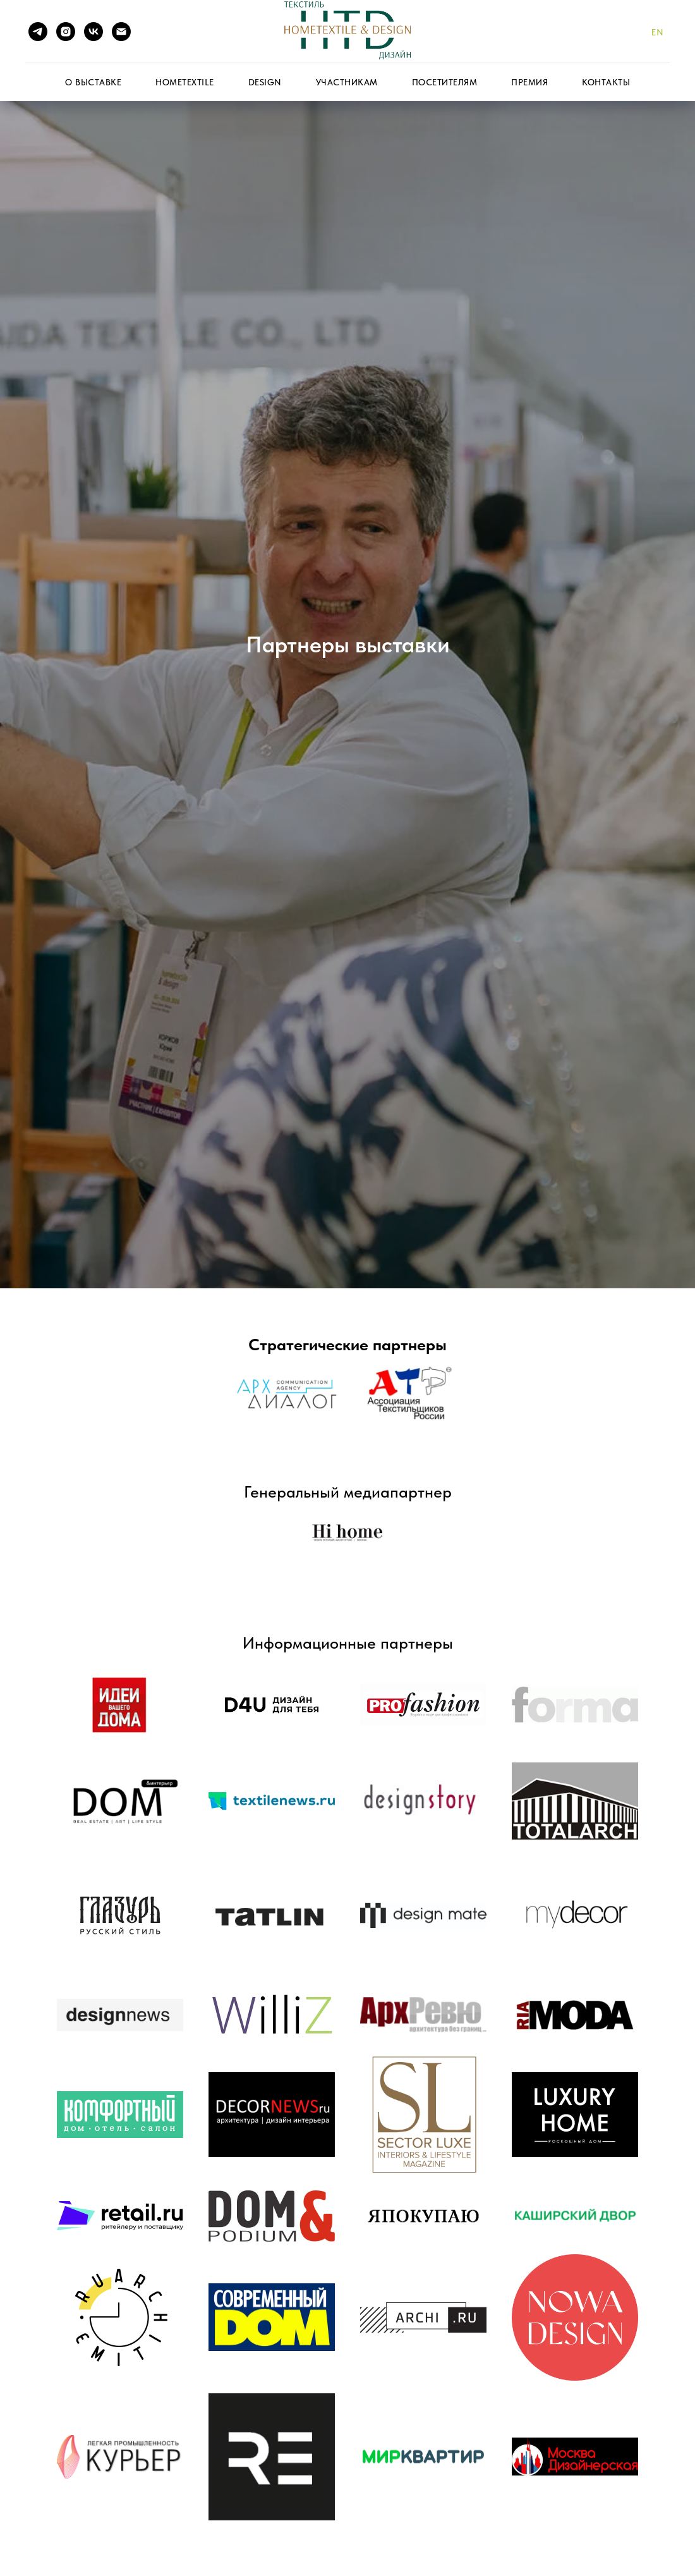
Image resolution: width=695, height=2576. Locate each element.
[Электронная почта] (121, 31)
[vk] (93, 31)
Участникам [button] (347, 82)
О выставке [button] (93, 82)
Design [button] (265, 82)
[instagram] (65, 31)
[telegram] (37, 31)
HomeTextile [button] (184, 82)
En (657, 32)
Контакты (606, 82)
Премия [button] (529, 82)
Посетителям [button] (445, 82)
